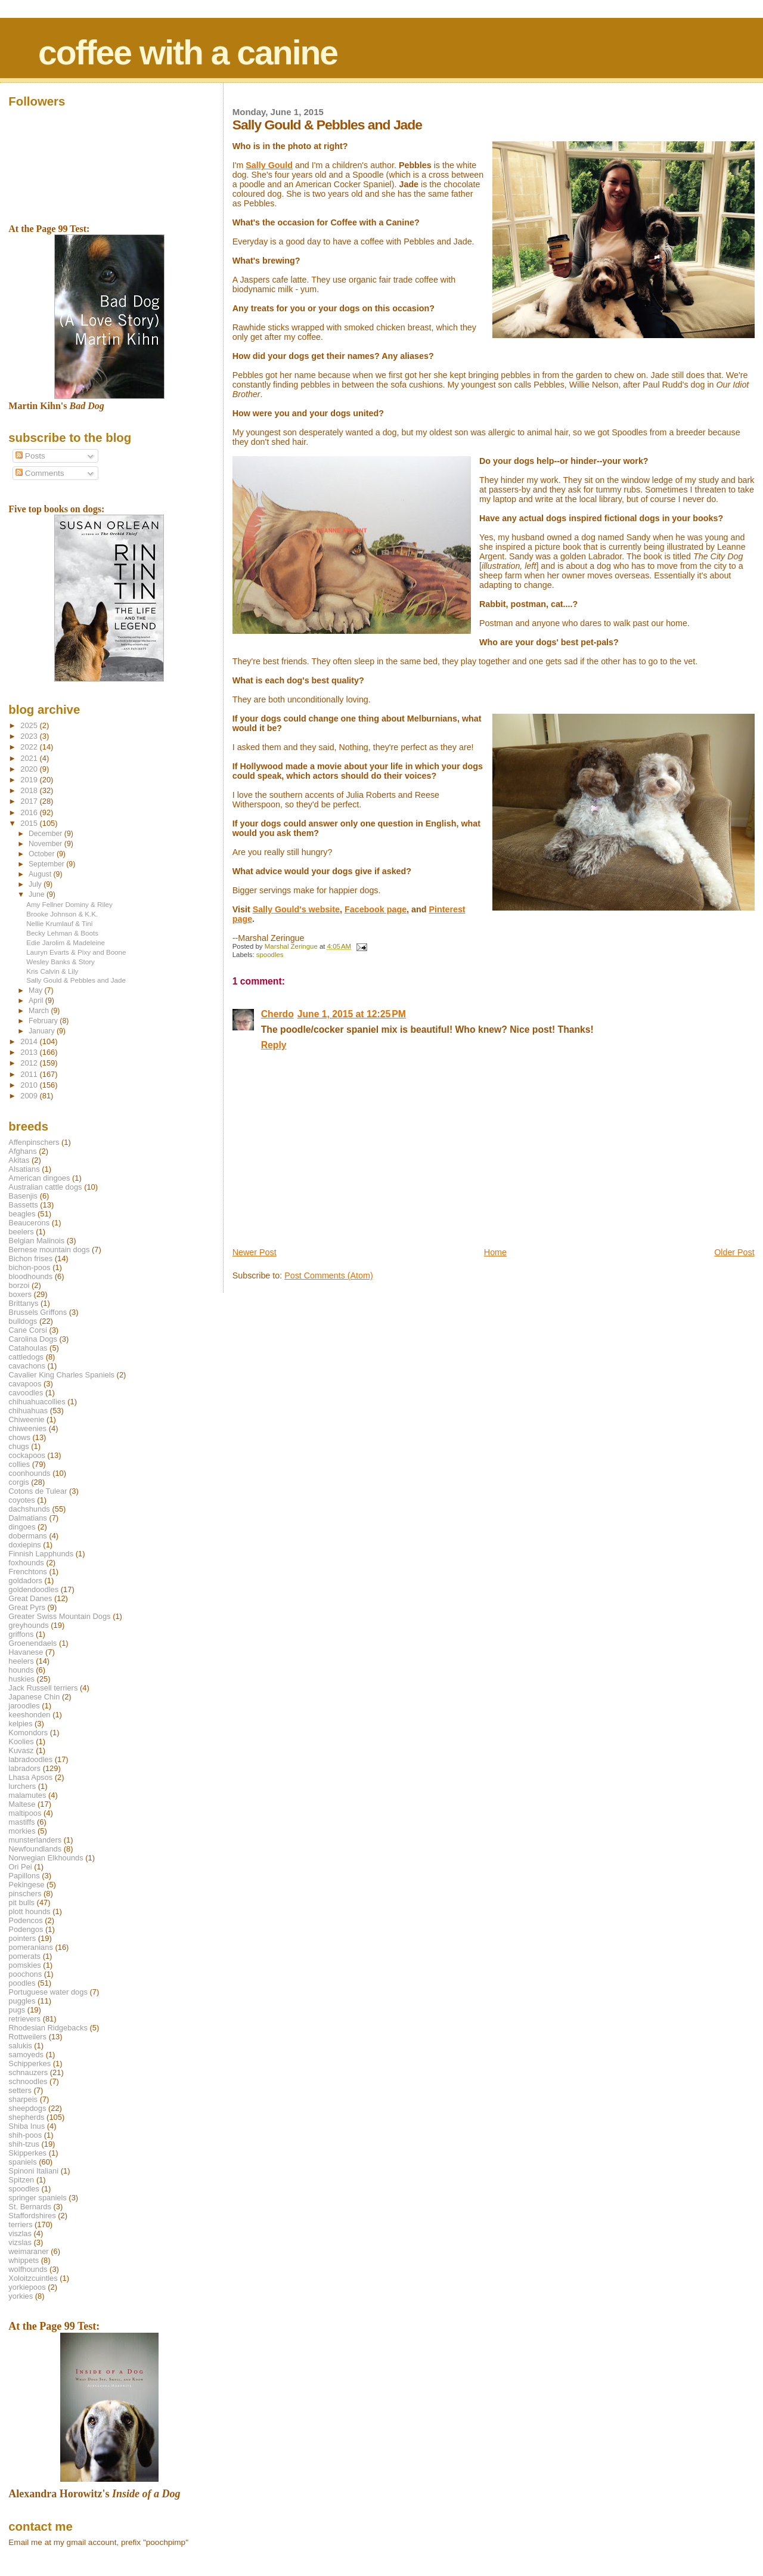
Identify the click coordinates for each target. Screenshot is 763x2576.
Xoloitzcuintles (32, 2278)
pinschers (24, 1893)
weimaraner (28, 2251)
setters (20, 2090)
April (37, 1000)
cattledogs (26, 1356)
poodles (21, 1983)
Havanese (25, 1652)
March (40, 1011)
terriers (20, 2224)
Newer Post (254, 1252)
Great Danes (30, 1598)
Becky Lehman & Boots (62, 933)
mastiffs (21, 1822)
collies (19, 1464)
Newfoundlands (34, 1848)
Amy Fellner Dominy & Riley (69, 904)
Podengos (25, 1929)
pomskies (24, 1965)
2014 (29, 1041)
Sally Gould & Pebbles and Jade (76, 980)
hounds (20, 1669)
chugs (18, 1446)
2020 (29, 768)
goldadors (25, 1580)
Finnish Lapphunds (40, 1553)
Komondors (28, 1732)
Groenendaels (32, 1643)
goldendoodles (33, 1589)
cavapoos (24, 1383)
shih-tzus (23, 2144)
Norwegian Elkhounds (45, 1857)
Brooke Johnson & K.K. (62, 914)
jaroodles (23, 1705)
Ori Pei (20, 1866)
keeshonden (29, 1714)
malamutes (27, 1795)
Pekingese (26, 1884)
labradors (24, 1768)
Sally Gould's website (296, 909)
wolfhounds (27, 2269)
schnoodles (27, 2081)
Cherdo (277, 1014)
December (46, 833)
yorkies (20, 2296)
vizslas (20, 2242)
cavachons (26, 1365)
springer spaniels (37, 2197)
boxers (20, 1294)
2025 (29, 725)
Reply (274, 1045)
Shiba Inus (26, 2126)
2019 (29, 779)
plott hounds (29, 1911)
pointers (22, 1938)
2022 (29, 746)
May (37, 990)
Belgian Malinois (36, 1240)
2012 (29, 1062)
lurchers (22, 1786)
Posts (30, 455)
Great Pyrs (26, 1607)
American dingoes (39, 1178)
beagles (21, 1213)
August (41, 874)
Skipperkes (27, 2152)
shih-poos (25, 2135)
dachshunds (29, 1508)
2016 (29, 812)
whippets (23, 2260)
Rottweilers (27, 2036)
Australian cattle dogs (45, 1186)
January (43, 1031)
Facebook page (376, 909)
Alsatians (23, 1169)
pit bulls (21, 1902)
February (44, 1021)
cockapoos (26, 1455)
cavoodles (25, 1392)
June (37, 894)
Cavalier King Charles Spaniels (61, 1374)
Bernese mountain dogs (48, 1249)
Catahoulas (27, 1347)
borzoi (18, 1285)
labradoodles (30, 1759)
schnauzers (28, 2072)
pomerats (24, 1956)
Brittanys (23, 1303)
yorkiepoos (26, 2287)
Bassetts (23, 1204)
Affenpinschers (33, 1142)
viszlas (20, 2233)
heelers (20, 1661)
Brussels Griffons (37, 1312)
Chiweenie (26, 1419)
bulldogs (22, 1321)
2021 (29, 758)
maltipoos (24, 1813)
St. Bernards (29, 2206)
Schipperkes (29, 2063)
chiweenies (27, 1428)
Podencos (25, 1920)
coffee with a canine (187, 52)
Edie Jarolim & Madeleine (65, 942)
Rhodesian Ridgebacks (48, 2027)
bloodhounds (30, 1276)
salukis (20, 2045)
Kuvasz (20, 1750)
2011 (29, 1074)
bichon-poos (29, 1267)
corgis (18, 1482)
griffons (20, 1634)
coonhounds (29, 1473)
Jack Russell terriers (42, 1687)
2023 (29, 736)
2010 (29, 1084)
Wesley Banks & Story (60, 961)
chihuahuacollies (36, 1401)
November (46, 844)
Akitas (18, 1160)
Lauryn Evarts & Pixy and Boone (76, 952)
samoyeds (26, 2054)
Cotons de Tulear (37, 1491)
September (47, 864)
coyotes (21, 1500)
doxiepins (24, 1544)
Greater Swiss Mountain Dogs (59, 1616)
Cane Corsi (27, 1330)
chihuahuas (28, 1410)
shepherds (26, 2117)
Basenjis (23, 1195)
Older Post (734, 1252)
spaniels (22, 2161)
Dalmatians (27, 1517)
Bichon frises (30, 1258)
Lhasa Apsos (30, 1777)
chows (19, 1437)
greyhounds (28, 1625)
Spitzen (21, 2179)
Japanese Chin (34, 1696)
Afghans (22, 1151)
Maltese (21, 1804)
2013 (29, 1052)
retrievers (24, 2018)
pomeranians (30, 1947)
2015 (29, 823)
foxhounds (26, 1562)
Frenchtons (27, 1571)
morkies (21, 1830)
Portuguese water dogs (48, 1991)
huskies (21, 1678)
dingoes (21, 1526)
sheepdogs (27, 2108)
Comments (39, 473)
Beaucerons (28, 1222)
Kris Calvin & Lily (52, 971)
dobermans (27, 1535)
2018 (29, 790)
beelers (20, 1231)
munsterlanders (34, 1839)
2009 (29, 1095)
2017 (29, 801)
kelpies (20, 1723)
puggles (21, 2000)
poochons (25, 1974)
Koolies (20, 1741)
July (36, 884)
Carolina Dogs (32, 1339)
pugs (16, 2009)
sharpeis (23, 2099)
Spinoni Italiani (33, 2170)
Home (495, 1252)
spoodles (270, 954)
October (43, 854)
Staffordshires (31, 2215)
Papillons (23, 1875)
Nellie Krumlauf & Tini (59, 923)
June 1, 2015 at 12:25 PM (351, 1014)
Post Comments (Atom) (328, 1275)
